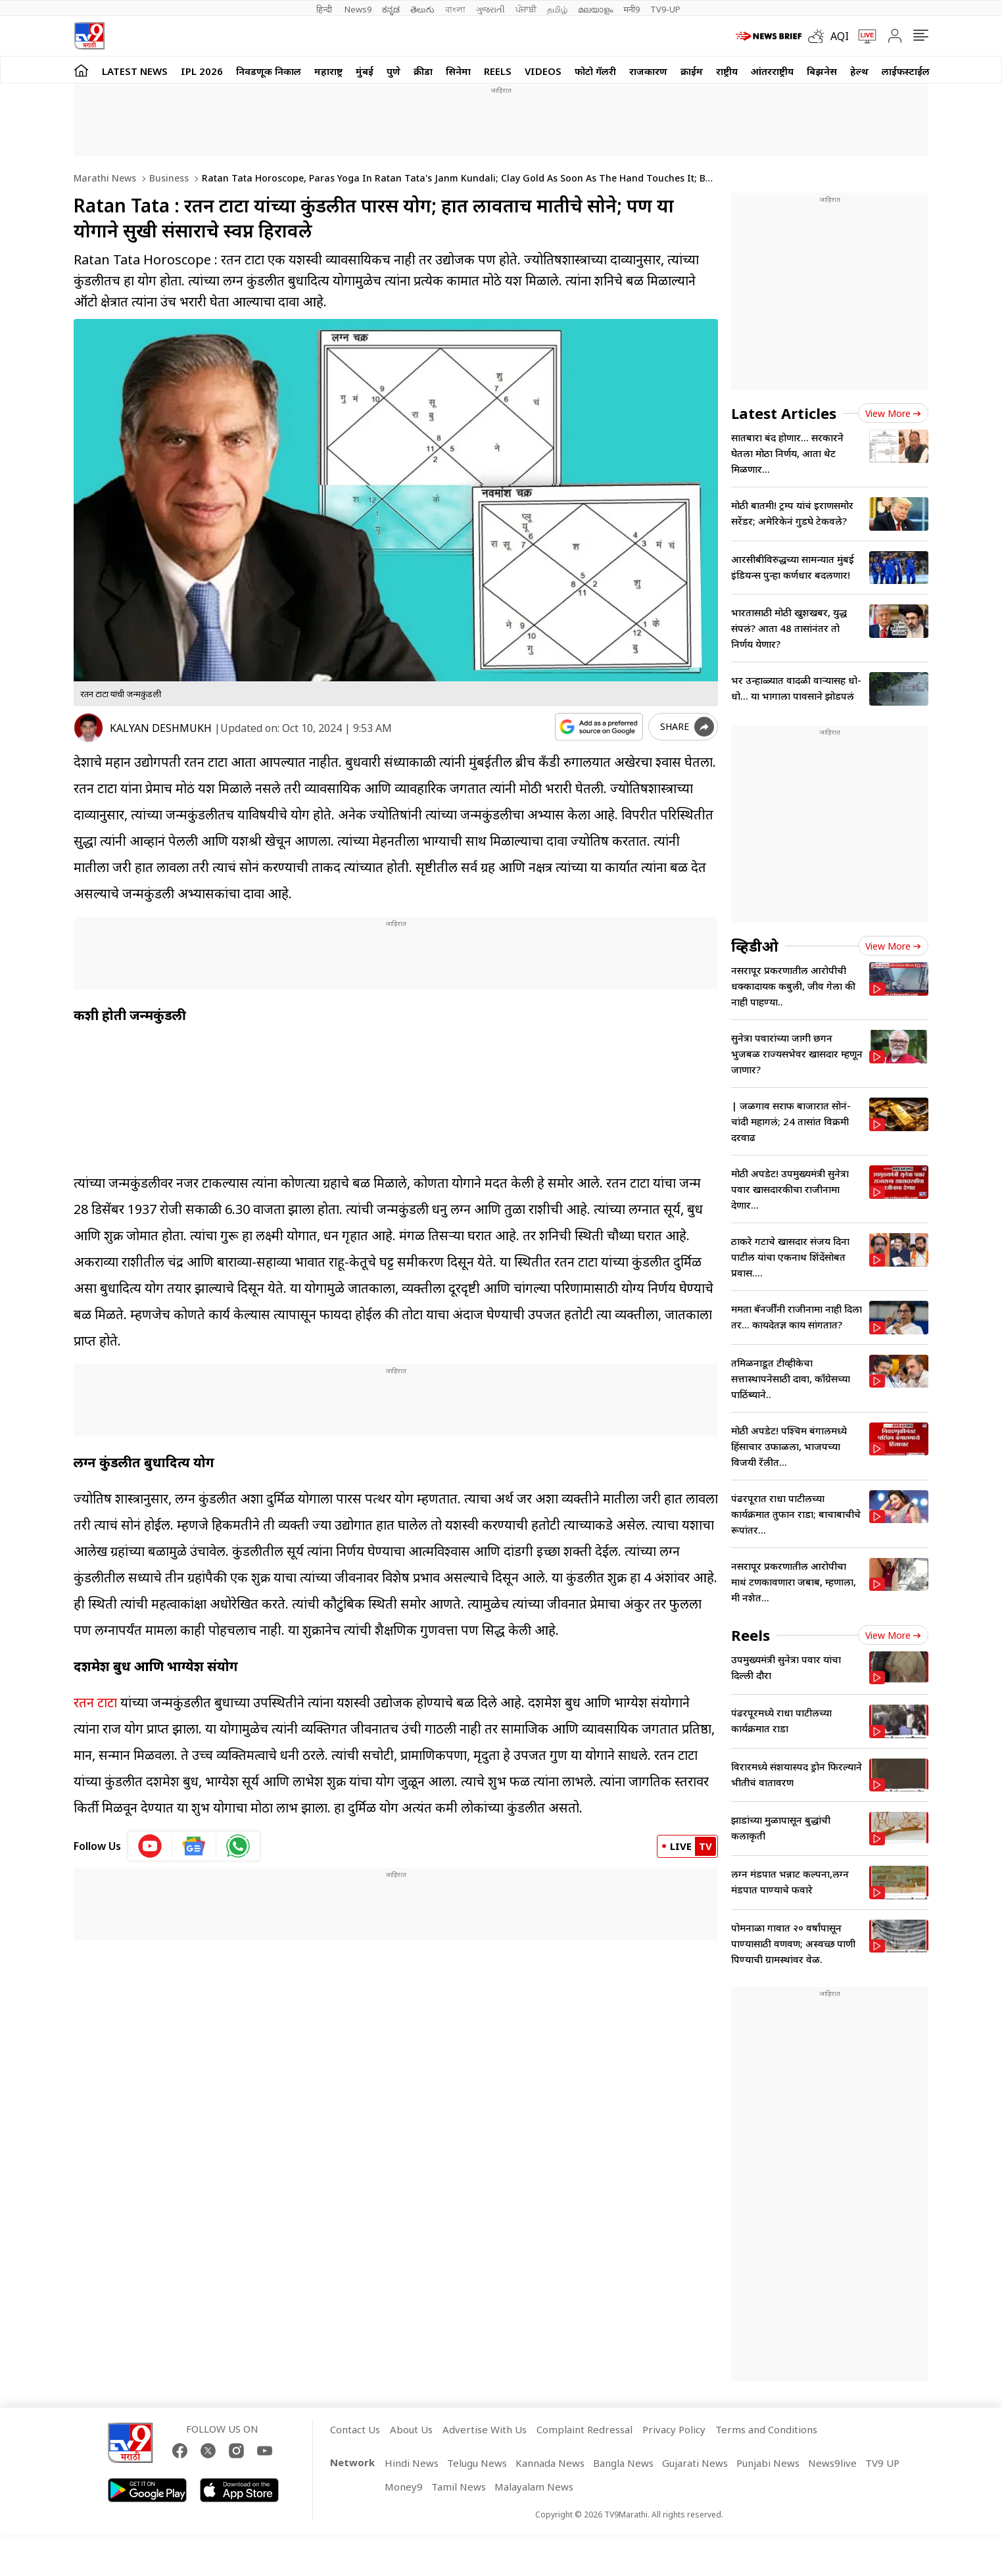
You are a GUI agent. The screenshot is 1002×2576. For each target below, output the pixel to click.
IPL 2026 (202, 71)
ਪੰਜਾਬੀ (526, 9)
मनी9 (631, 9)
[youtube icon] (150, 1846)
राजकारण (648, 71)
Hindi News (412, 2462)
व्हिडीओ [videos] (754, 946)
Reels (498, 71)
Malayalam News (533, 2486)
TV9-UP (665, 9)
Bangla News (623, 2462)
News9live (832, 2462)
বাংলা (455, 9)
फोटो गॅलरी (595, 71)
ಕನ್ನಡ (391, 9)
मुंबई (364, 71)
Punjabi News (767, 2462)
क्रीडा (423, 71)
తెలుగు (422, 9)
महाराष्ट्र (328, 71)
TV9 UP (882, 2462)
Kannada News (549, 2462)
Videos (543, 71)
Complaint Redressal (584, 2429)
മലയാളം (595, 9)
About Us (411, 2429)
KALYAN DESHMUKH (161, 728)
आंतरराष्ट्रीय (772, 71)
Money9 (404, 2486)
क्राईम (691, 71)
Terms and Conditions (766, 2429)
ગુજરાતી (490, 9)
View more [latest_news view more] (893, 413)
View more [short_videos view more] (893, 1635)
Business (168, 178)
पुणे (393, 71)
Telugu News (477, 2462)
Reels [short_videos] (750, 1635)
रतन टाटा (95, 1702)
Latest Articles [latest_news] (783, 413)
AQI (839, 36)
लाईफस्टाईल (906, 71)
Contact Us (355, 2429)
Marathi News (105, 178)
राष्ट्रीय (727, 71)
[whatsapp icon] (238, 1846)
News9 (358, 9)
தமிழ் (557, 9)
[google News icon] (194, 1846)
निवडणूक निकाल (268, 71)
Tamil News (458, 2486)
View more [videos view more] (893, 946)
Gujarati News (695, 2462)
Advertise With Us (484, 2429)
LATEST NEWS (135, 71)
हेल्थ (859, 71)
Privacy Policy (673, 2429)
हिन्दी (325, 9)
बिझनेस (822, 71)
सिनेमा (458, 71)
